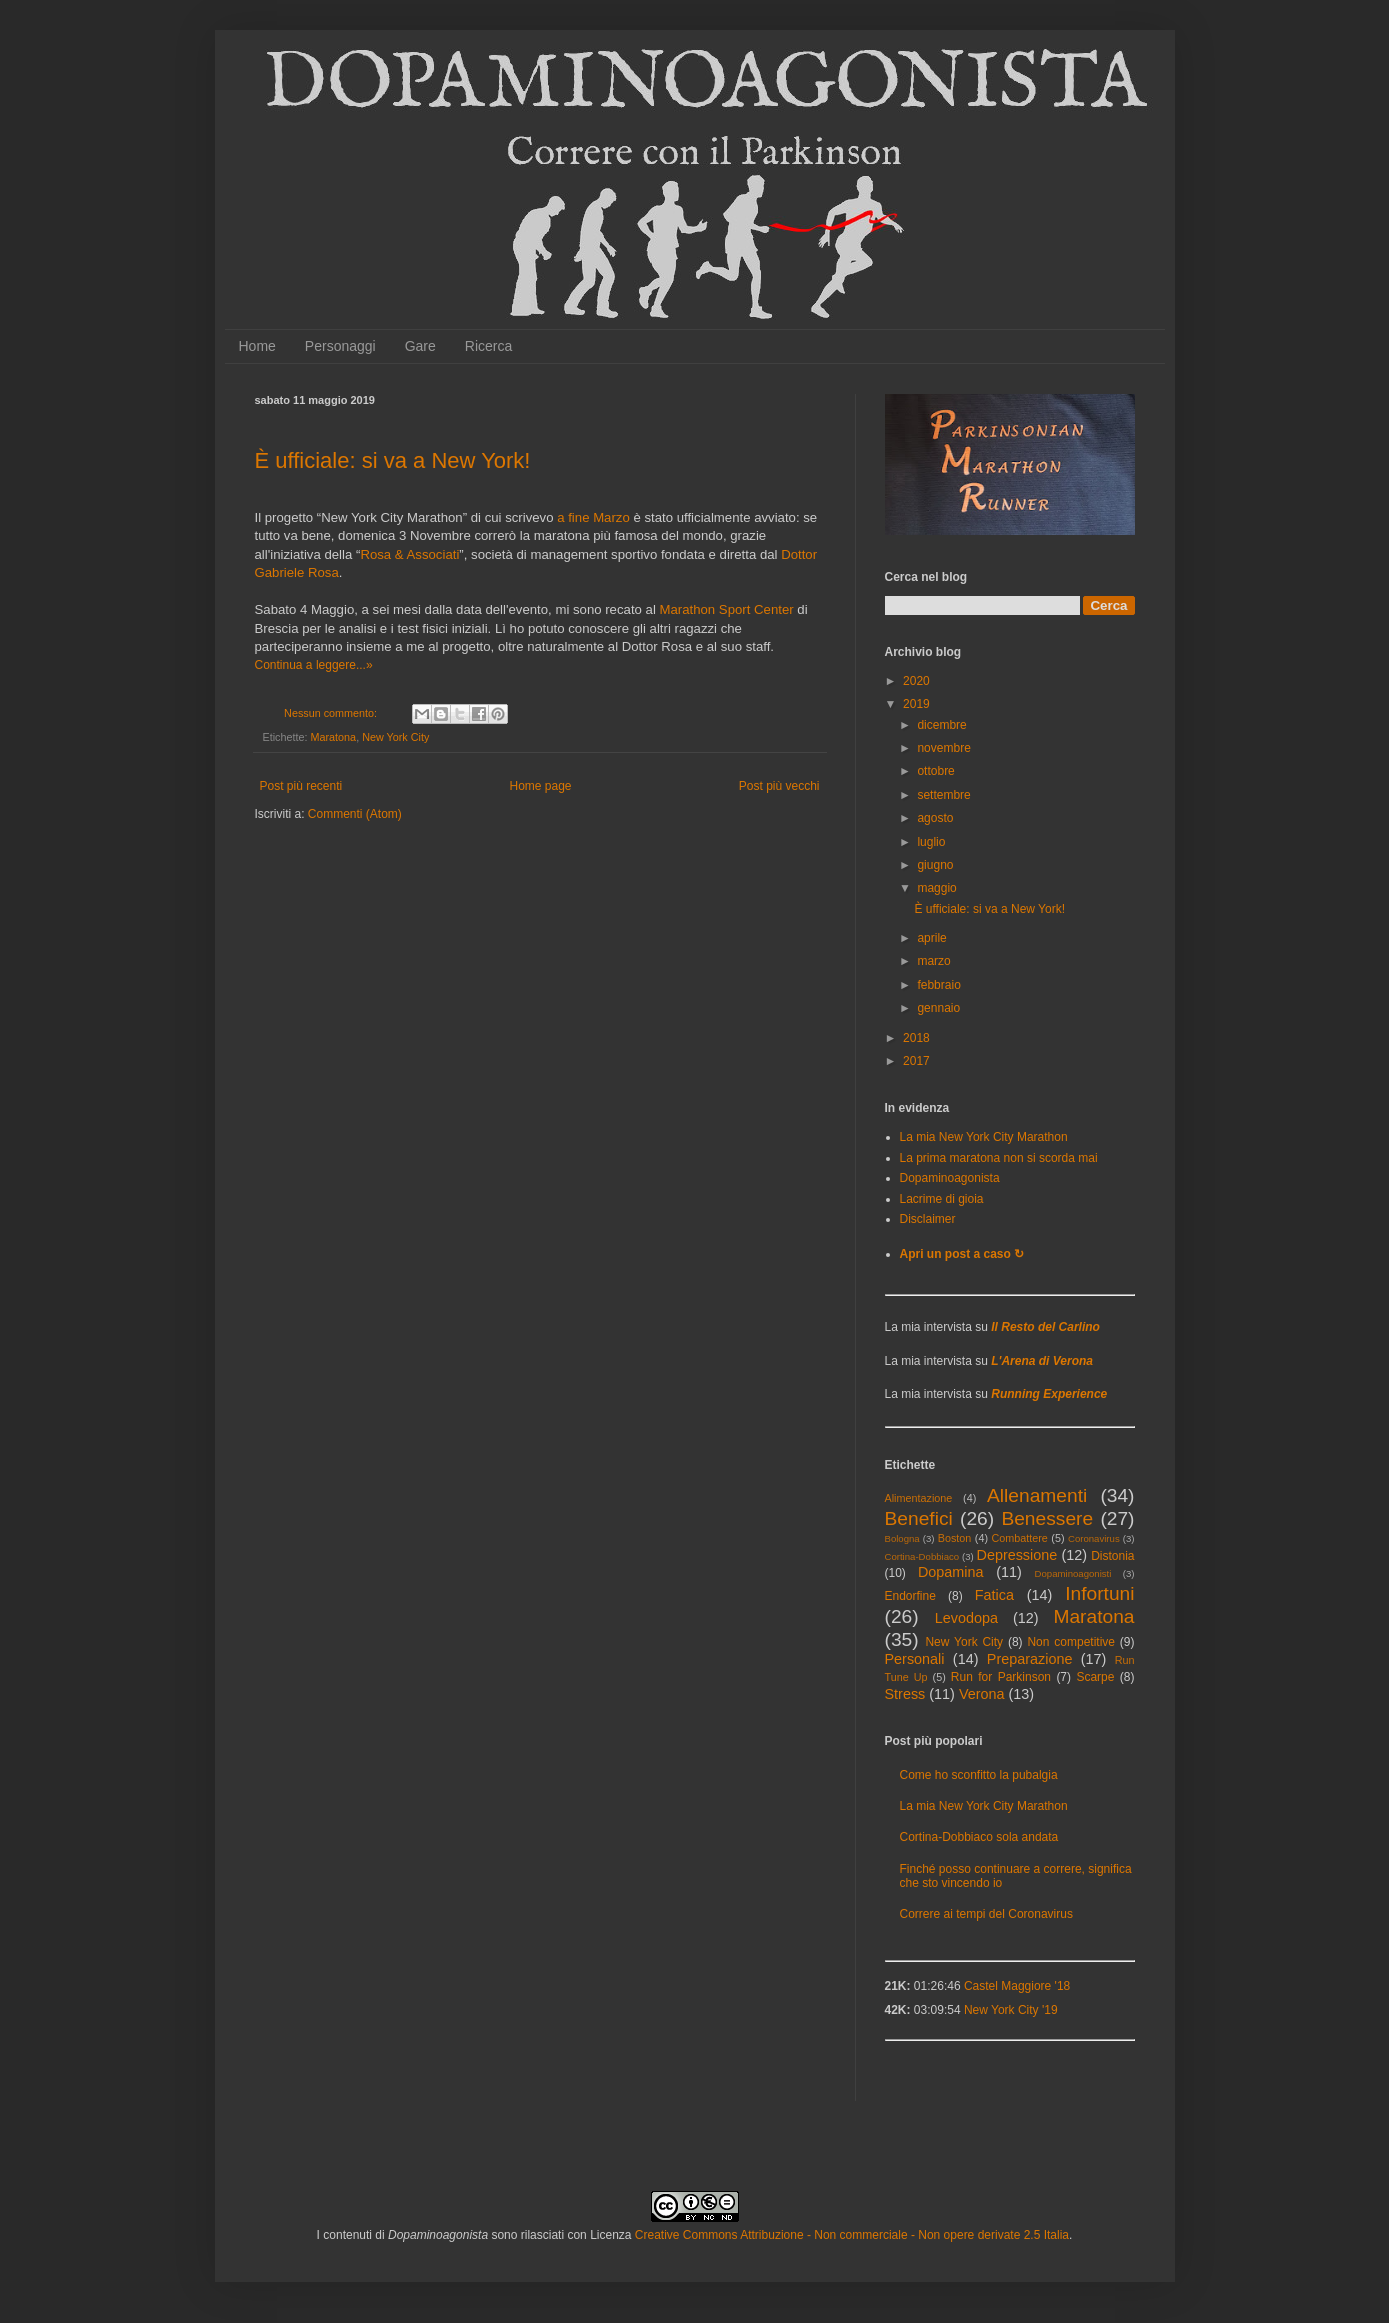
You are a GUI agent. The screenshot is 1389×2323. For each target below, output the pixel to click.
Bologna (902, 1538)
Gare (420, 346)
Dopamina (951, 1572)
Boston (955, 1538)
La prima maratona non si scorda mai (999, 1158)
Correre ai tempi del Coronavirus (986, 1914)
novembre (943, 748)
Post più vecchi (779, 786)
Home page (540, 786)
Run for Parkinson (1001, 1677)
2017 (916, 1061)
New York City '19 (1011, 2010)
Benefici (919, 1518)
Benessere (1047, 1518)
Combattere (1019, 1538)
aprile (931, 938)
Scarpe (1095, 1677)
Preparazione (1030, 1659)
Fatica (994, 1595)
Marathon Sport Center (726, 609)
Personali (915, 1659)
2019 (916, 704)
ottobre (935, 771)
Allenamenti (1037, 1495)
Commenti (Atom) (355, 814)
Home (257, 346)
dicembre (941, 725)
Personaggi (340, 346)
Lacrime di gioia (942, 1199)
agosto (935, 818)
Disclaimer (928, 1219)
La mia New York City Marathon (984, 1137)
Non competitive (1071, 1642)
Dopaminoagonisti (1073, 1573)
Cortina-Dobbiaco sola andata (979, 1837)
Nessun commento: (332, 713)
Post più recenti (301, 786)
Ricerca (488, 346)
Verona (982, 1694)
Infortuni (1099, 1593)
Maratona (334, 737)
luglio (931, 842)
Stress (905, 1694)
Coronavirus (1094, 1538)
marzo (933, 961)
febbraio (938, 985)
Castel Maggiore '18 (1017, 1986)
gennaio (938, 1008)
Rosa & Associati (409, 554)
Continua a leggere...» (314, 665)
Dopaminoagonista (950, 1178)
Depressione (1016, 1555)
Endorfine (910, 1596)
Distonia (1112, 1556)
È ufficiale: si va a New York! (393, 460)
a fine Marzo (593, 517)
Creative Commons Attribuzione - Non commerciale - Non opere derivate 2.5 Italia (852, 2235)
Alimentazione (919, 1498)
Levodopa (966, 1618)
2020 (916, 681)
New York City (395, 737)
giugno (935, 865)
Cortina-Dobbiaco (922, 1556)
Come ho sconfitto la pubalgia (979, 1775)
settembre (943, 795)
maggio (936, 888)
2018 (916, 1038)
